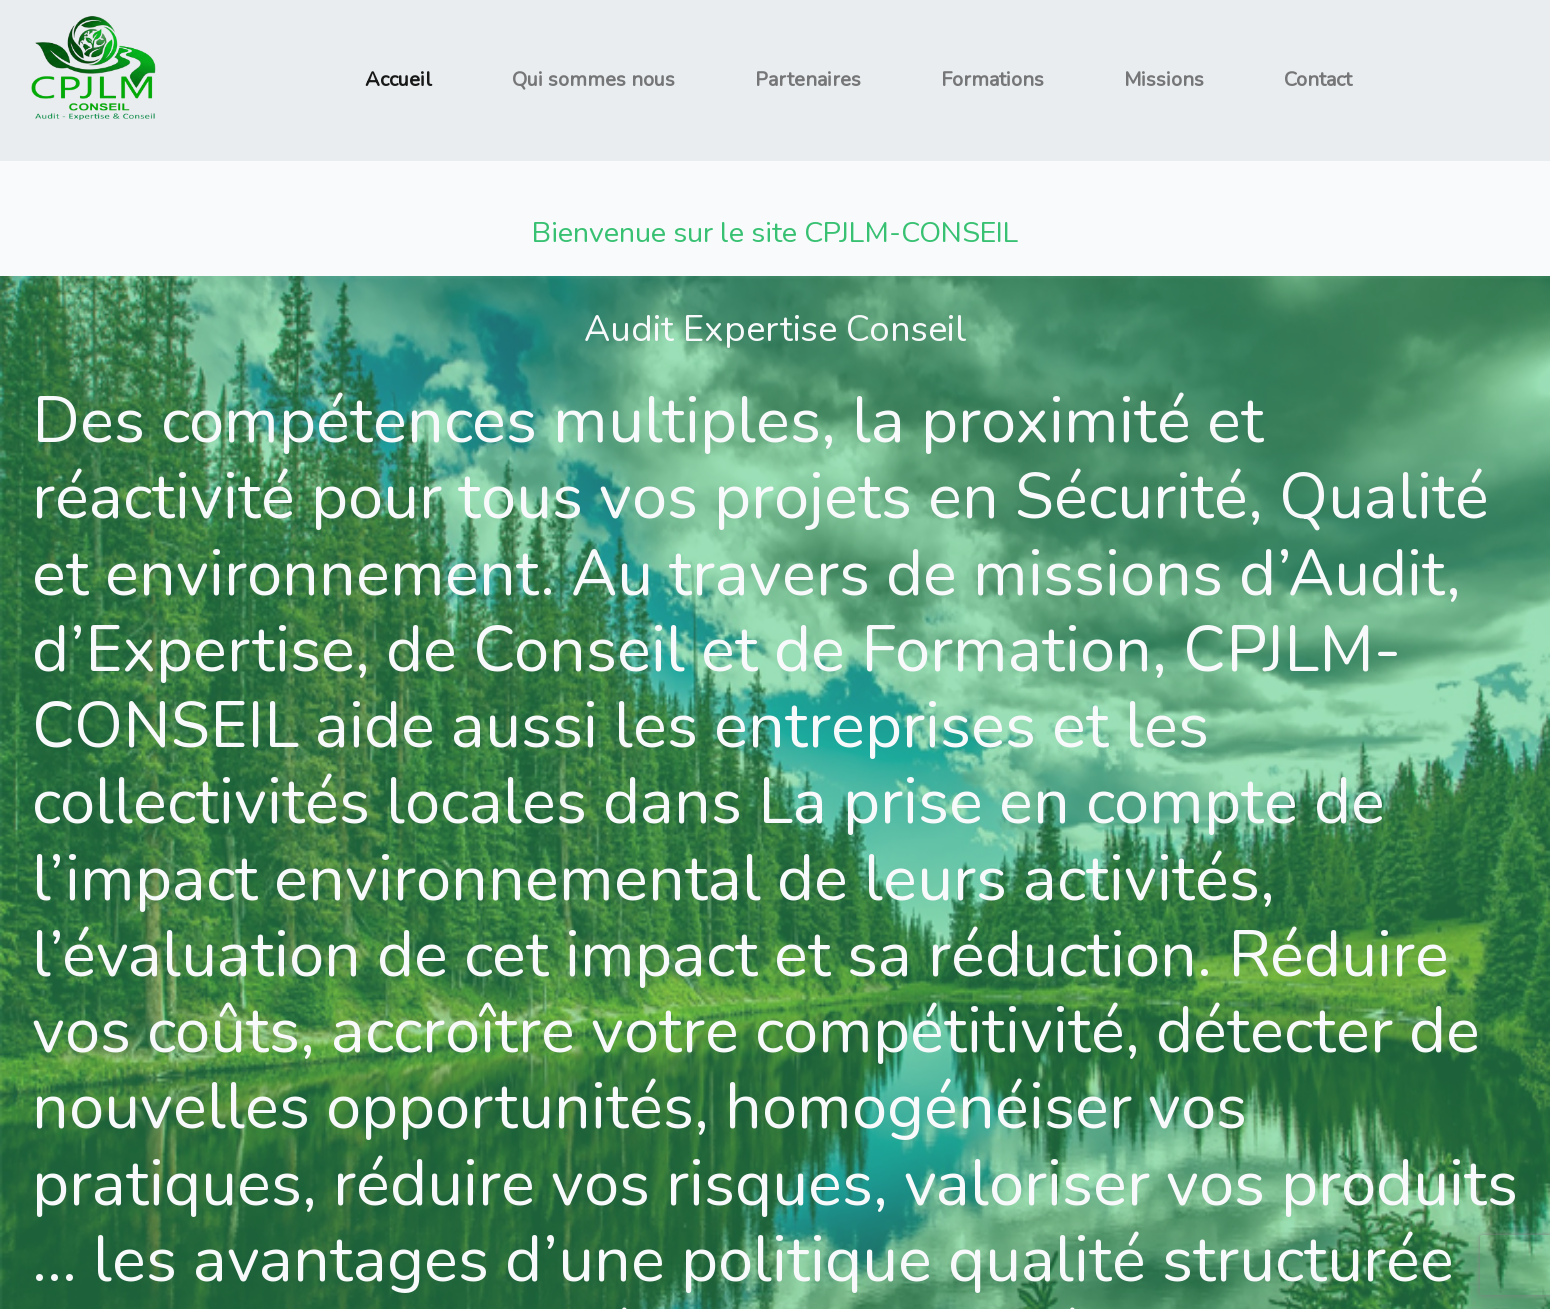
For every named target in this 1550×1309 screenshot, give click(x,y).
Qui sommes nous (593, 79)
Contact (1318, 79)
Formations (992, 79)
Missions (1164, 79)
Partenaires (808, 79)
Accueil (398, 79)
